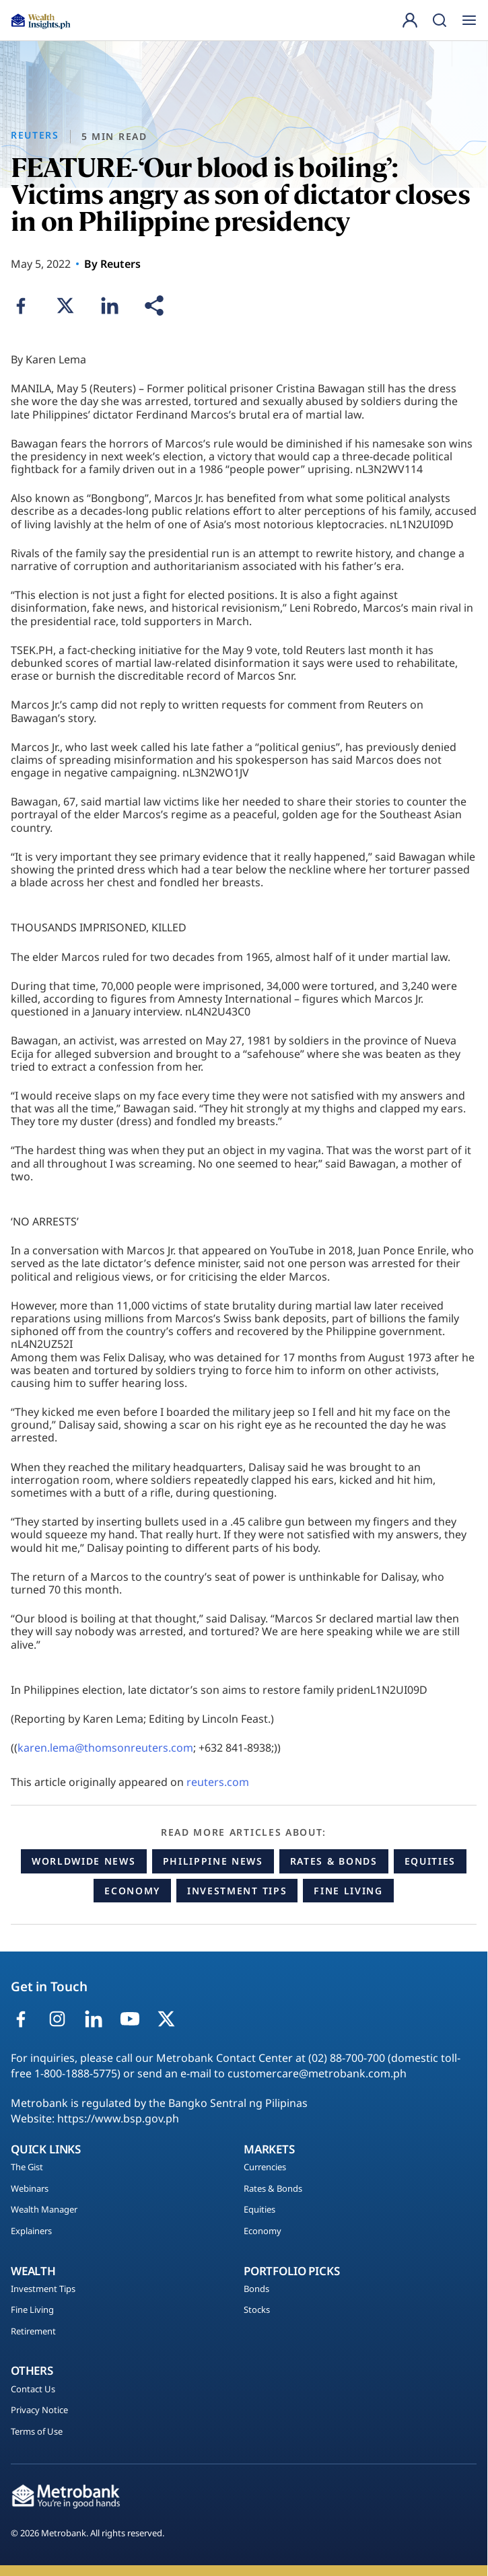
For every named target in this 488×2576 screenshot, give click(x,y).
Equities (430, 1861)
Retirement (33, 2331)
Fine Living (348, 1890)
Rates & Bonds (334, 1861)
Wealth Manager (44, 2210)
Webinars (29, 2189)
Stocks (257, 2310)
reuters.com (217, 1782)
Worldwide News (84, 1861)
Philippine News (213, 1861)
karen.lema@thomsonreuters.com (105, 1747)
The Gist (27, 2167)
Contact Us (33, 2389)
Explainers (31, 2231)
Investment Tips (237, 1890)
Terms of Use (37, 2432)
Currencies (265, 2167)
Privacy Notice (39, 2410)
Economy (132, 1890)
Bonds (256, 2289)
